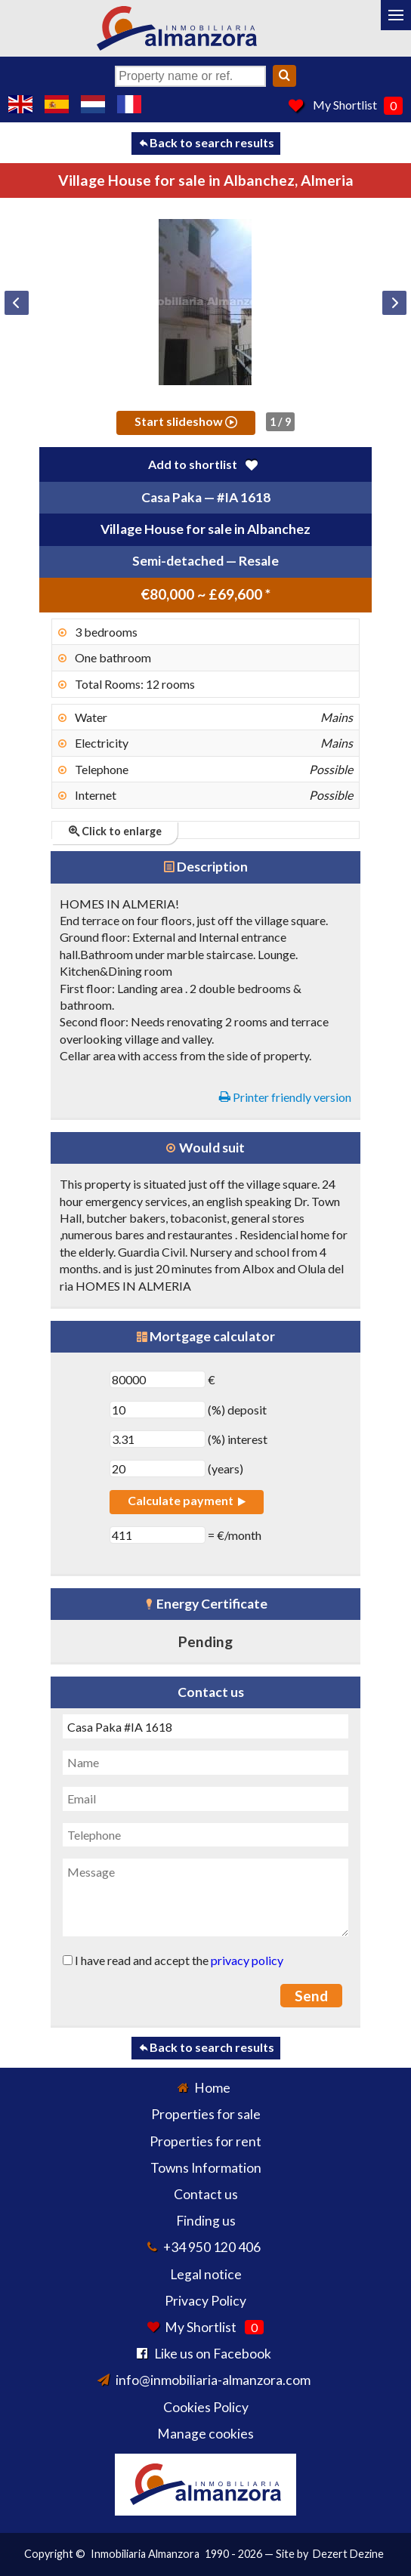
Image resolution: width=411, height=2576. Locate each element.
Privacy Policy (205, 2301)
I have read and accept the (173, 1960)
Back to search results (206, 142)
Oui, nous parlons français (129, 104)
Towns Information (205, 2168)
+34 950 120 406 (212, 2247)
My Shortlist (345, 104)
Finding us (206, 2221)
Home (212, 2088)
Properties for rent (205, 2141)
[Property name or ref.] (190, 76)
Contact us (206, 2194)
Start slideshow (185, 421)
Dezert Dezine (348, 2553)
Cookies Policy (206, 2407)
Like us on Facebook (212, 2354)
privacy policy (247, 1960)
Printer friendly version (285, 1097)
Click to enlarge (115, 831)
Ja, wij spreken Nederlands (93, 104)
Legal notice (206, 2274)
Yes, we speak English (20, 104)
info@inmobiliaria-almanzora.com (213, 2380)
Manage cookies (205, 2434)
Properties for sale (206, 2114)
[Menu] (396, 15)
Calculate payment (187, 1500)
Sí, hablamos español (57, 104)
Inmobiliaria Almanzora (145, 2553)
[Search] (284, 76)
